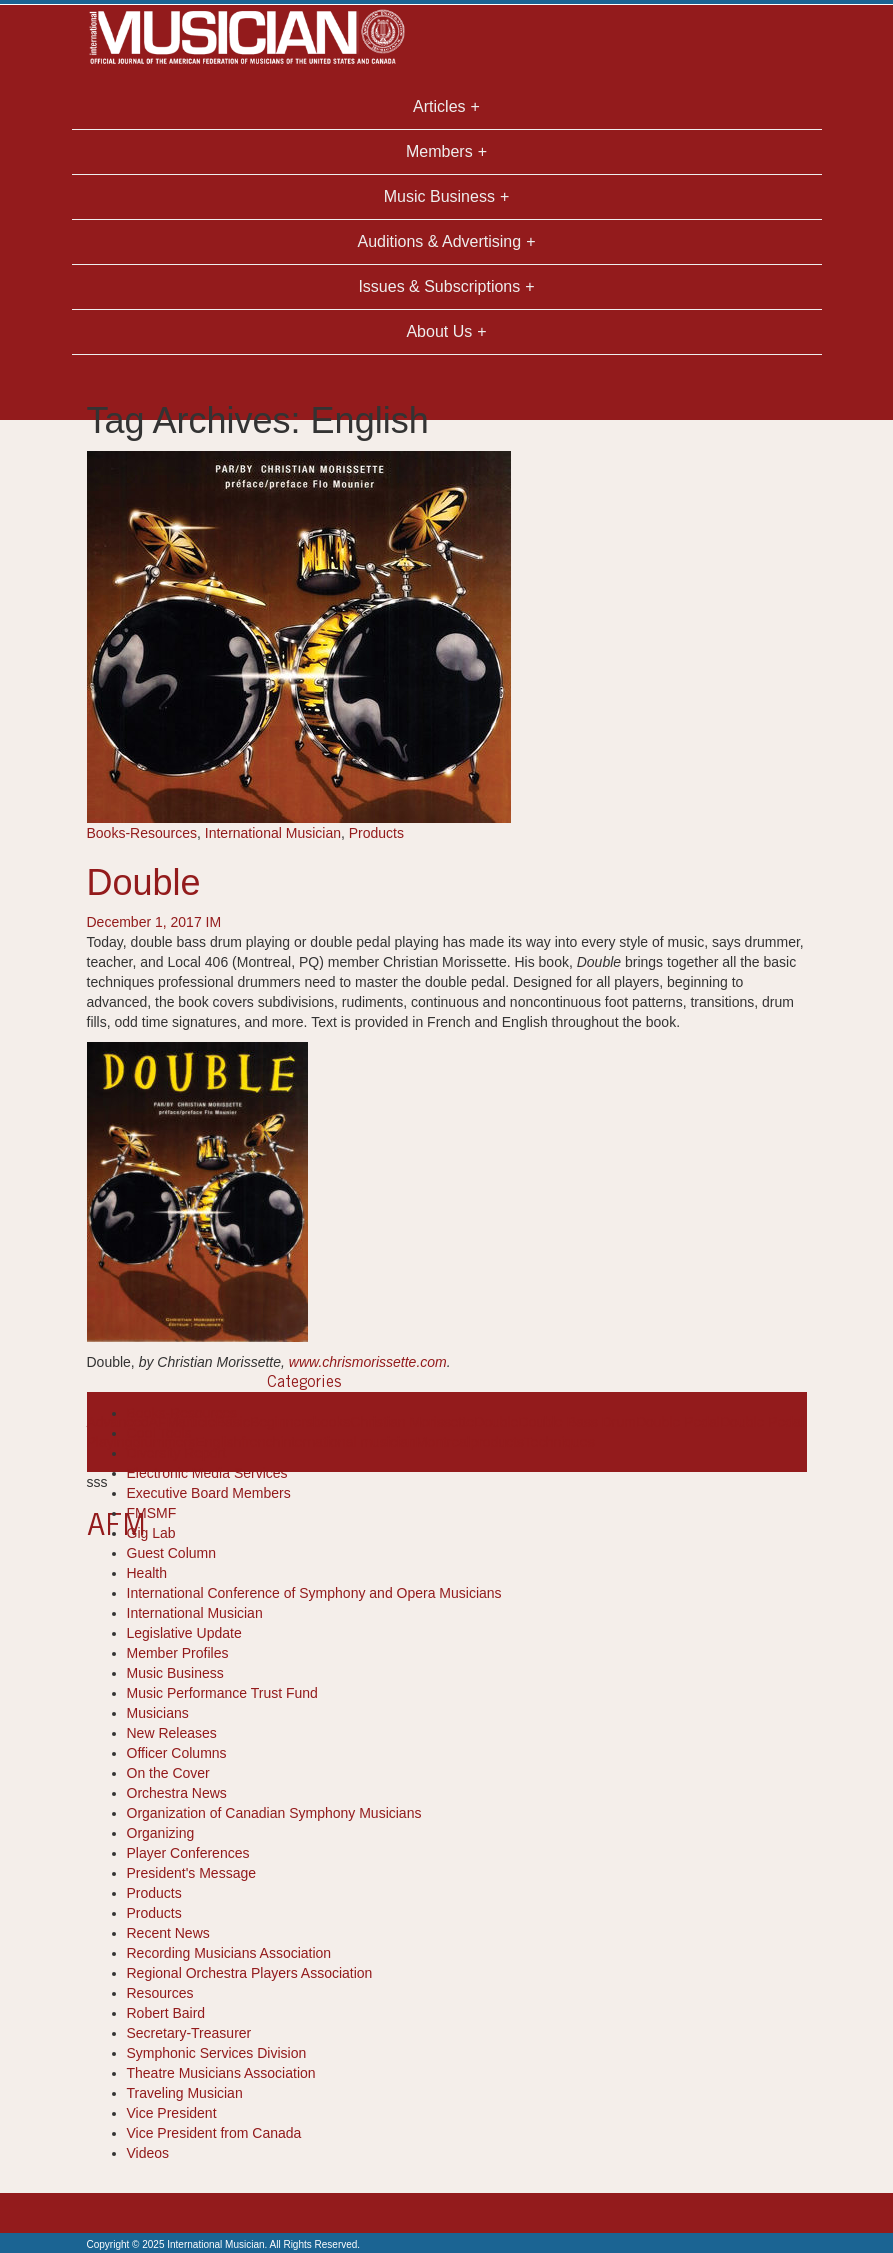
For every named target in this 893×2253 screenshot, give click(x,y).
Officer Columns (177, 1753)
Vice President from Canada (214, 2133)
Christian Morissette (412, 1422)
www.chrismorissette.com (368, 1362)
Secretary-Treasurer (189, 2033)
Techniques (559, 1442)
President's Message (192, 1873)
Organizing (161, 1833)
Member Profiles (178, 1653)
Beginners (281, 1422)
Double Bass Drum (577, 1422)
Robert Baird (166, 2013)
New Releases (172, 1733)
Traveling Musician (185, 2093)
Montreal (443, 1442)
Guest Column (171, 1553)
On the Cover (168, 1773)
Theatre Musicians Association (221, 2073)
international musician (347, 1442)
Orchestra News (177, 1793)
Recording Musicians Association (229, 1953)
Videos (148, 2153)
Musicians (158, 1713)
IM (214, 922)
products (497, 1442)
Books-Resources (142, 833)
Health (147, 1573)
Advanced (118, 1422)
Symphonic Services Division (217, 2053)
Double (144, 882)
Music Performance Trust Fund (222, 1693)
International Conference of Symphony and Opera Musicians (314, 1593)
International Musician (273, 833)
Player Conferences (188, 1853)
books (331, 1422)
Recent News (168, 1933)
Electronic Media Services (207, 1473)
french (260, 1442)
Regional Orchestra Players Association (250, 1973)
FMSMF (152, 1513)
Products (376, 833)
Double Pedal (678, 1422)
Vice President (172, 2113)
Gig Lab (151, 1533)
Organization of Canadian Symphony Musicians (274, 1813)
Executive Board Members (209, 1493)
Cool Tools (159, 1433)
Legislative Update (184, 1633)
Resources (160, 1993)
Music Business (175, 1673)
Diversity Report (177, 1453)
